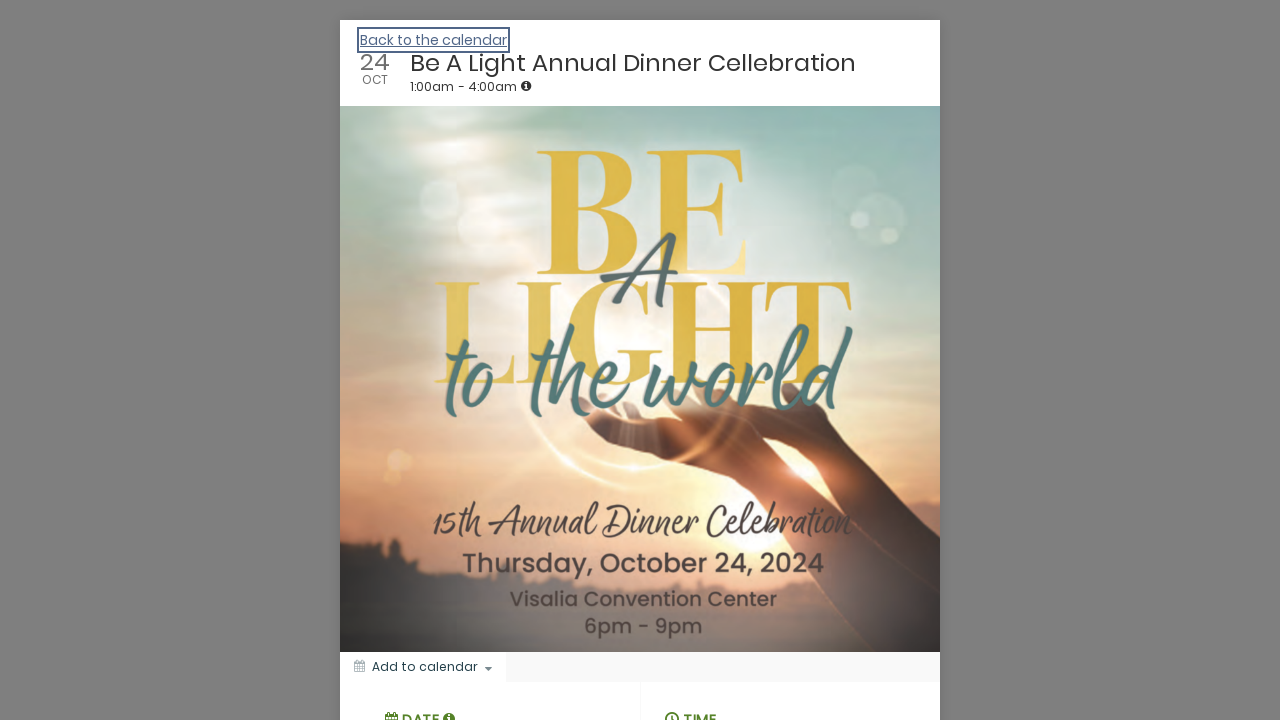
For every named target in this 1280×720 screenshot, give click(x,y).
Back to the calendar (433, 40)
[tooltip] (526, 86)
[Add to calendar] (423, 667)
